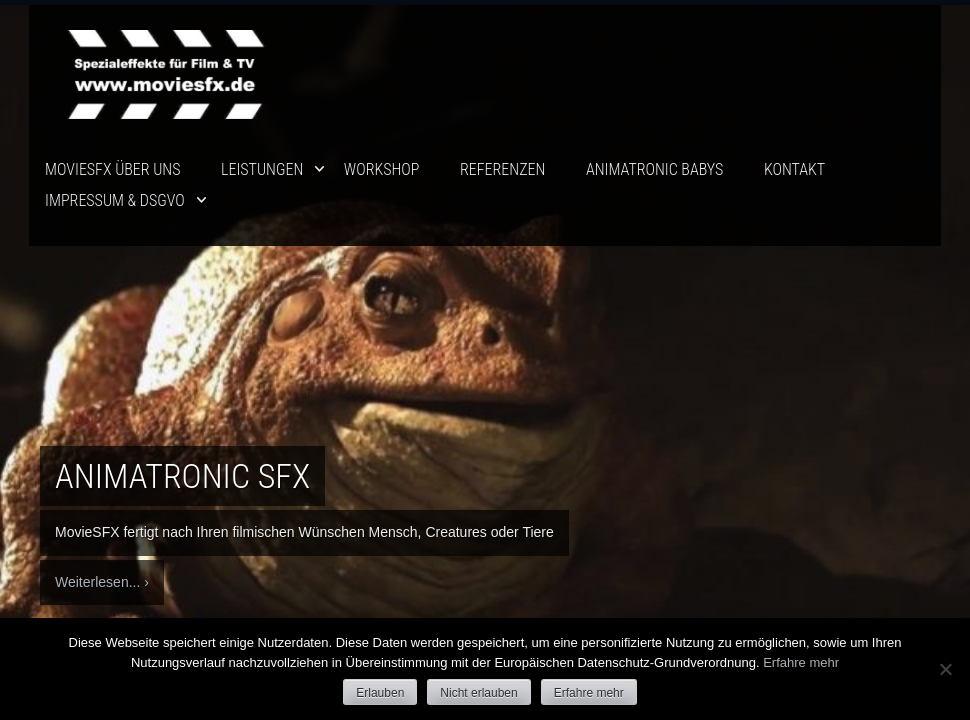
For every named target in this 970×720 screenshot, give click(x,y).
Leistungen (262, 169)
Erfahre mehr (801, 662)
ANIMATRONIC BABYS (654, 169)
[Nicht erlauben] (945, 669)
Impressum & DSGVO (115, 200)
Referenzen (502, 169)
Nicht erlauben (478, 693)
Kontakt (794, 169)
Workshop (382, 169)
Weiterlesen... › (102, 582)
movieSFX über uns (112, 169)
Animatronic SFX (182, 476)
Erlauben (380, 693)
